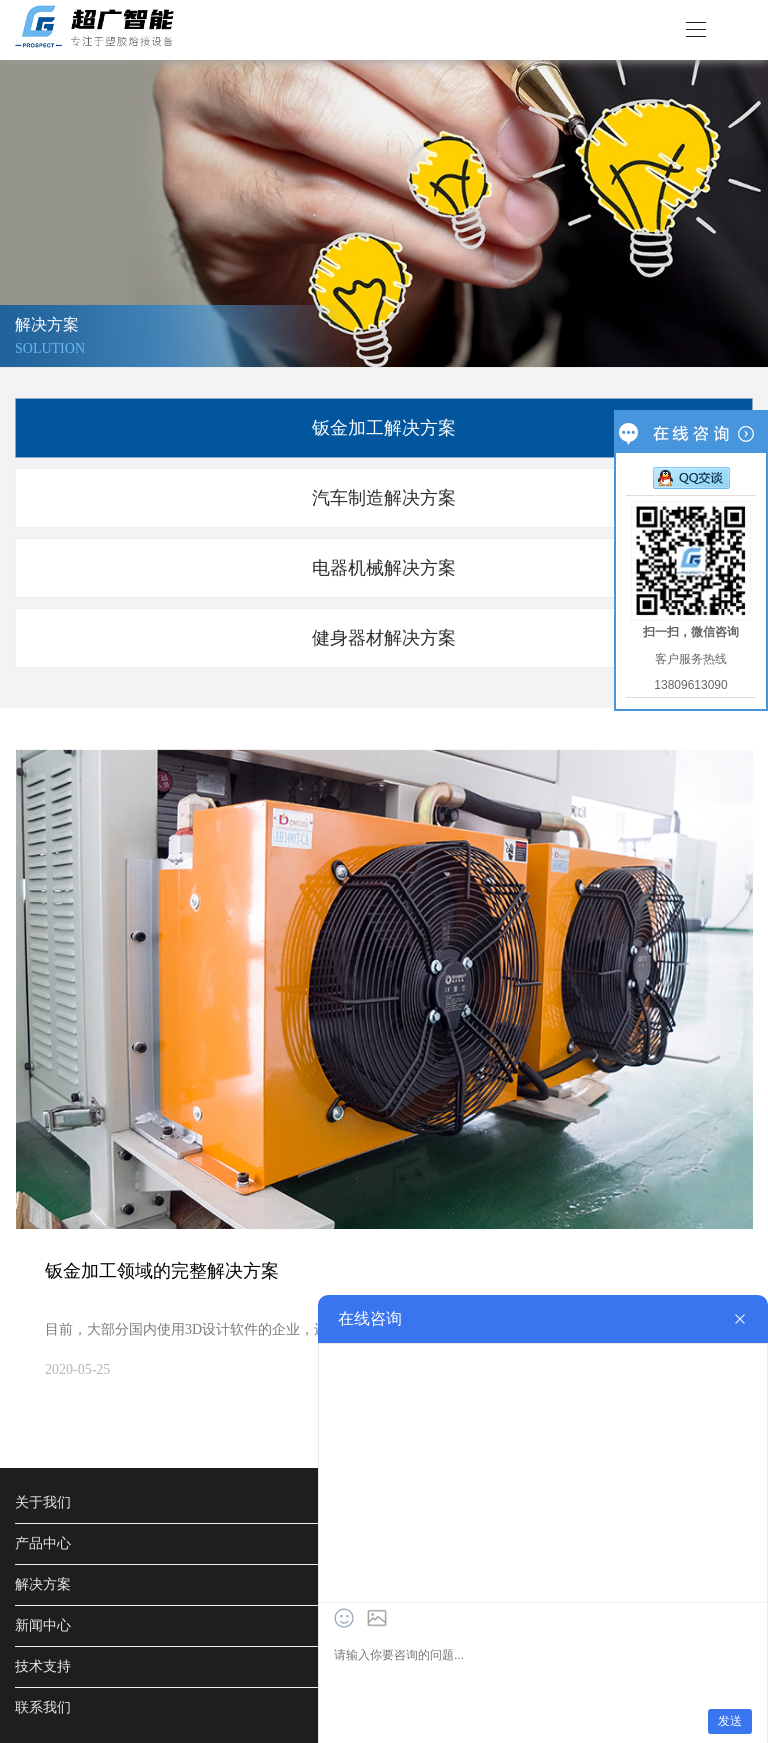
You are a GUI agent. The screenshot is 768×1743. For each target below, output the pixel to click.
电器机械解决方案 (384, 568)
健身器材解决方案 (384, 638)
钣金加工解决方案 (384, 428)
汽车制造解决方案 (384, 498)
